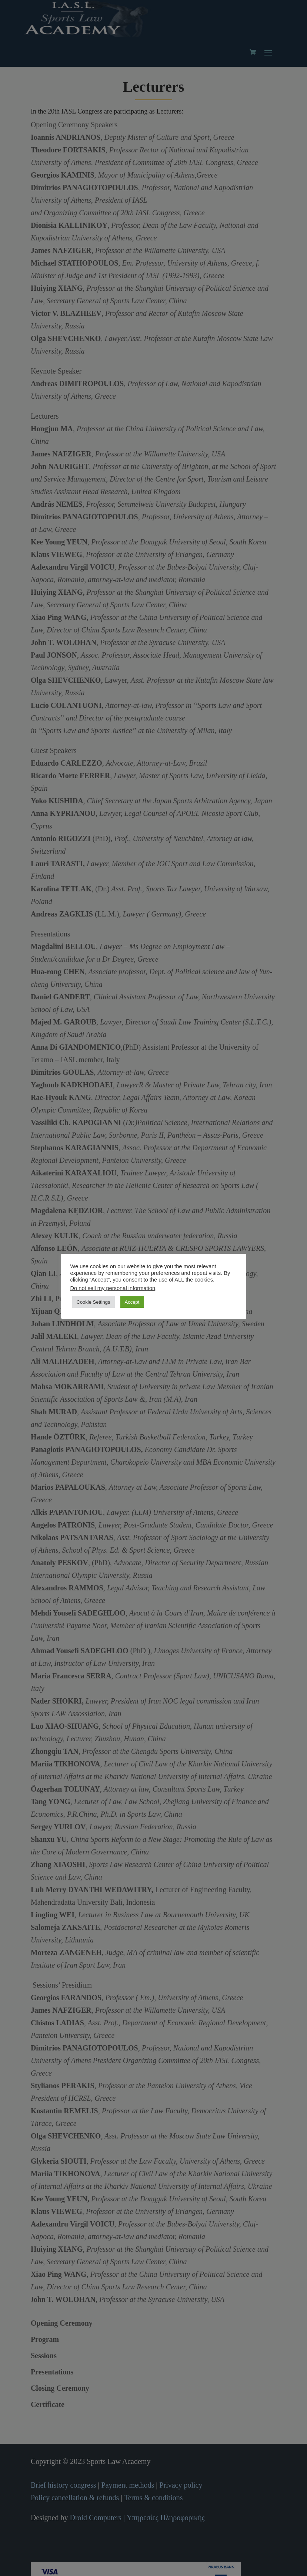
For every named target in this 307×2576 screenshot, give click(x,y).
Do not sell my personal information (113, 1288)
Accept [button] (132, 1302)
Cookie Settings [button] (93, 1302)
